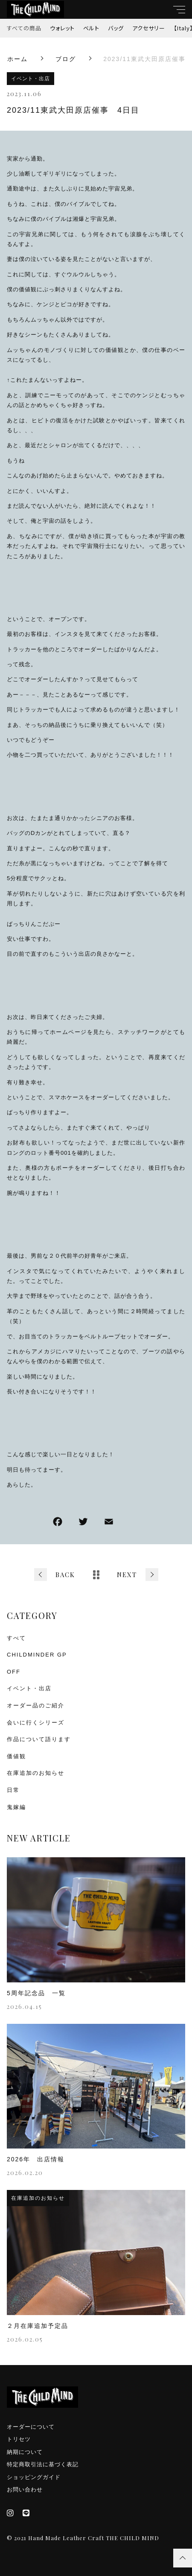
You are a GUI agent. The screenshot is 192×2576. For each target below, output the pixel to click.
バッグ (116, 28)
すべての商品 (24, 28)
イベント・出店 (30, 79)
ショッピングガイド (34, 2477)
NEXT (127, 1574)
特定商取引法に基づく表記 (43, 2464)
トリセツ (19, 2439)
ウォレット (62, 28)
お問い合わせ (25, 2489)
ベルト (91, 28)
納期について (25, 2452)
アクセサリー (148, 28)
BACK (65, 1574)
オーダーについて (31, 2427)
